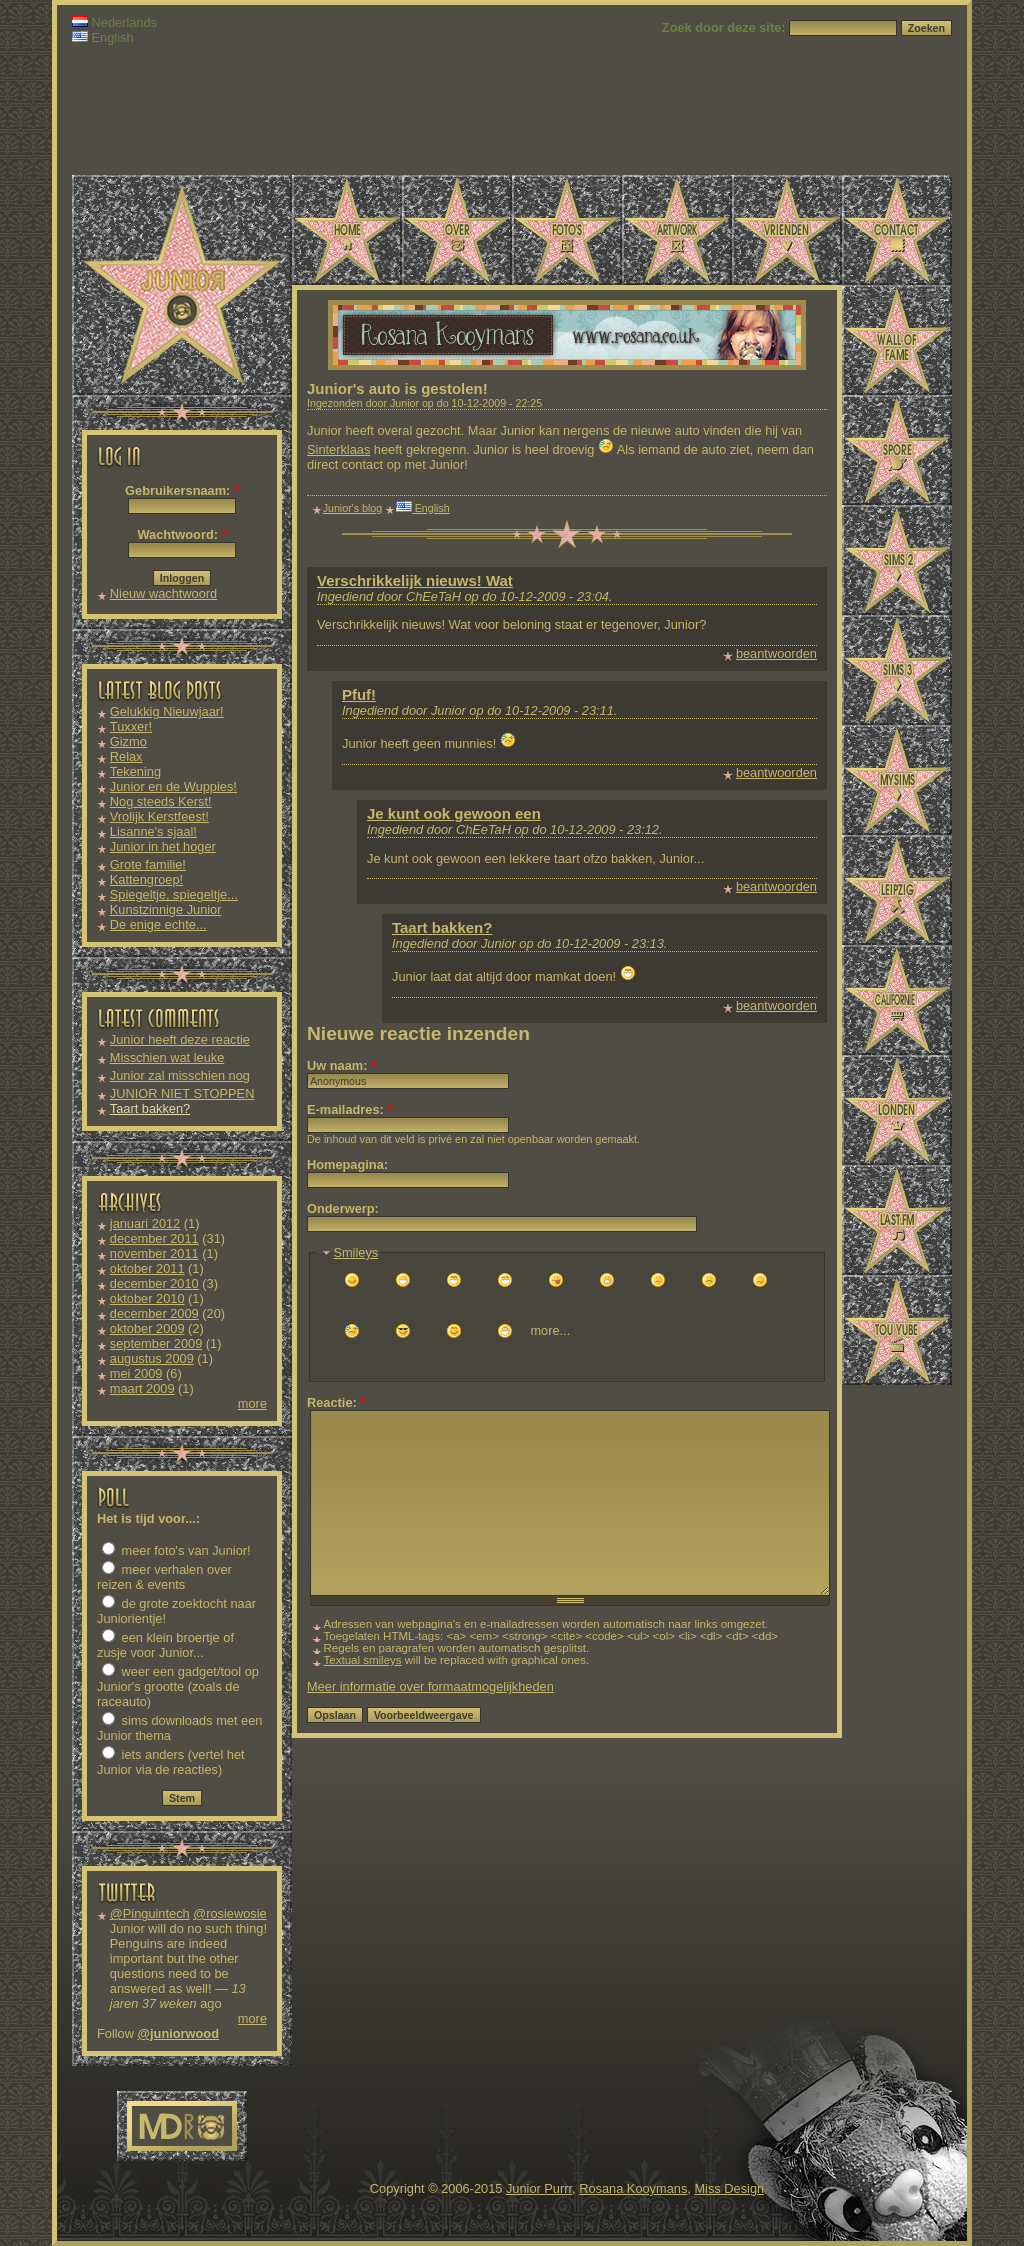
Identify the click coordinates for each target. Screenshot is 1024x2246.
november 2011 (154, 1253)
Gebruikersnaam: (182, 490)
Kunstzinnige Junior (166, 909)
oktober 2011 (147, 1268)
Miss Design (729, 2188)
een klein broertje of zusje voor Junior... (165, 1645)
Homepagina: (347, 1164)
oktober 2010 (147, 1298)
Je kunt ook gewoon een (454, 813)
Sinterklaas (338, 449)
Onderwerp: (343, 1208)
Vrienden (787, 230)
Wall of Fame (897, 340)
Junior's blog (353, 508)
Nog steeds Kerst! (161, 801)
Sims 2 (897, 560)
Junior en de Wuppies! (173, 786)
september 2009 (156, 1343)
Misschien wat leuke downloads (167, 1065)
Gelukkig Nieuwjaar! (167, 711)
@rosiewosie (229, 1913)
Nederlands (114, 22)
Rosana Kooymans (633, 2188)
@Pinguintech (150, 1913)
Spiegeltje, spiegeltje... (174, 894)
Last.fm (897, 1220)
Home (347, 230)
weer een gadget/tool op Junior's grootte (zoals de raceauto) (178, 1686)
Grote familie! (148, 864)
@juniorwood (178, 2033)
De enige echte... (158, 924)
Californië (897, 1000)
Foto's (567, 230)
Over (457, 230)
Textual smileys (363, 1660)
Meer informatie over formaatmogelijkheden (430, 1686)
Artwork (677, 230)
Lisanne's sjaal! (153, 831)
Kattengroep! (146, 879)
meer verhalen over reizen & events (164, 1577)
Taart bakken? (150, 1108)
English (103, 37)
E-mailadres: (349, 1109)
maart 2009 (142, 1388)
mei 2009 (136, 1373)
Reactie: (336, 1402)
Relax (126, 756)
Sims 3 (897, 670)
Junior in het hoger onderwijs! (163, 854)
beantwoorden (776, 653)
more (252, 1403)
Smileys (355, 1252)
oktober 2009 (147, 1328)
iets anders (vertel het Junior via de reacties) (171, 1762)
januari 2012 (145, 1223)
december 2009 (154, 1313)
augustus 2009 (152, 1358)
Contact (897, 230)
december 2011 (154, 1238)
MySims (897, 780)
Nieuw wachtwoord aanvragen (163, 601)
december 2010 (154, 1283)
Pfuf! (359, 694)
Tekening (135, 771)
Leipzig (897, 890)
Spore (897, 450)
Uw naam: (341, 1065)
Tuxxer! (131, 726)
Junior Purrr (539, 2188)
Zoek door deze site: (725, 27)
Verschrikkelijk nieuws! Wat (415, 580)
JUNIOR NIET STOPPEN (182, 1093)
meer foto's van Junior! (176, 1550)
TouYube (897, 1330)
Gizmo (128, 741)
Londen (897, 1110)
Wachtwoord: (181, 534)
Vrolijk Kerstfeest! (159, 816)
